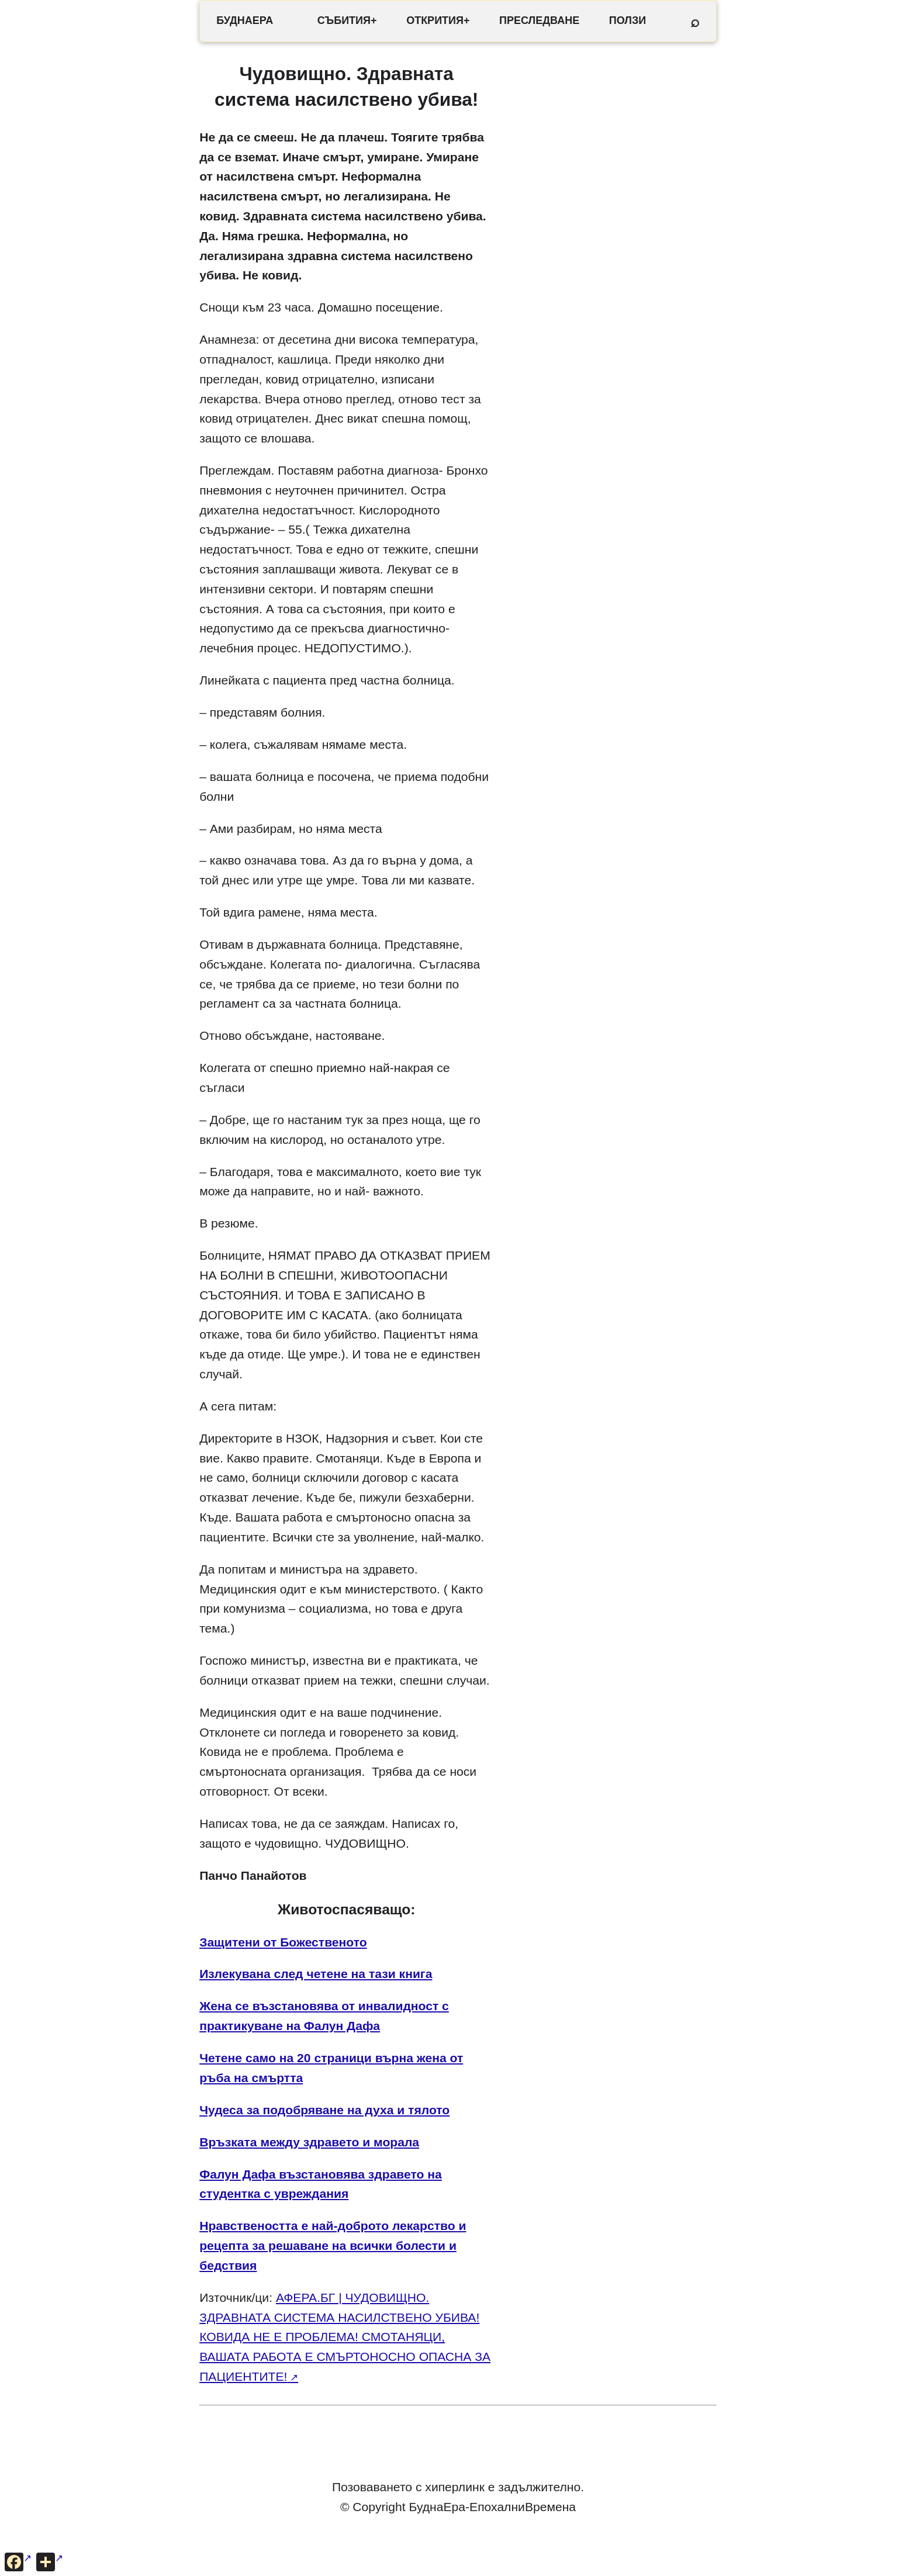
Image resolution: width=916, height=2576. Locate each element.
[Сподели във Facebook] (18, 2562)
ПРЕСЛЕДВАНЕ (539, 20)
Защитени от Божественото (283, 1942)
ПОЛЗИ (627, 20)
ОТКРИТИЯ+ (437, 20)
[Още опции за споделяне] (49, 2562)
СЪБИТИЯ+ (347, 20)
